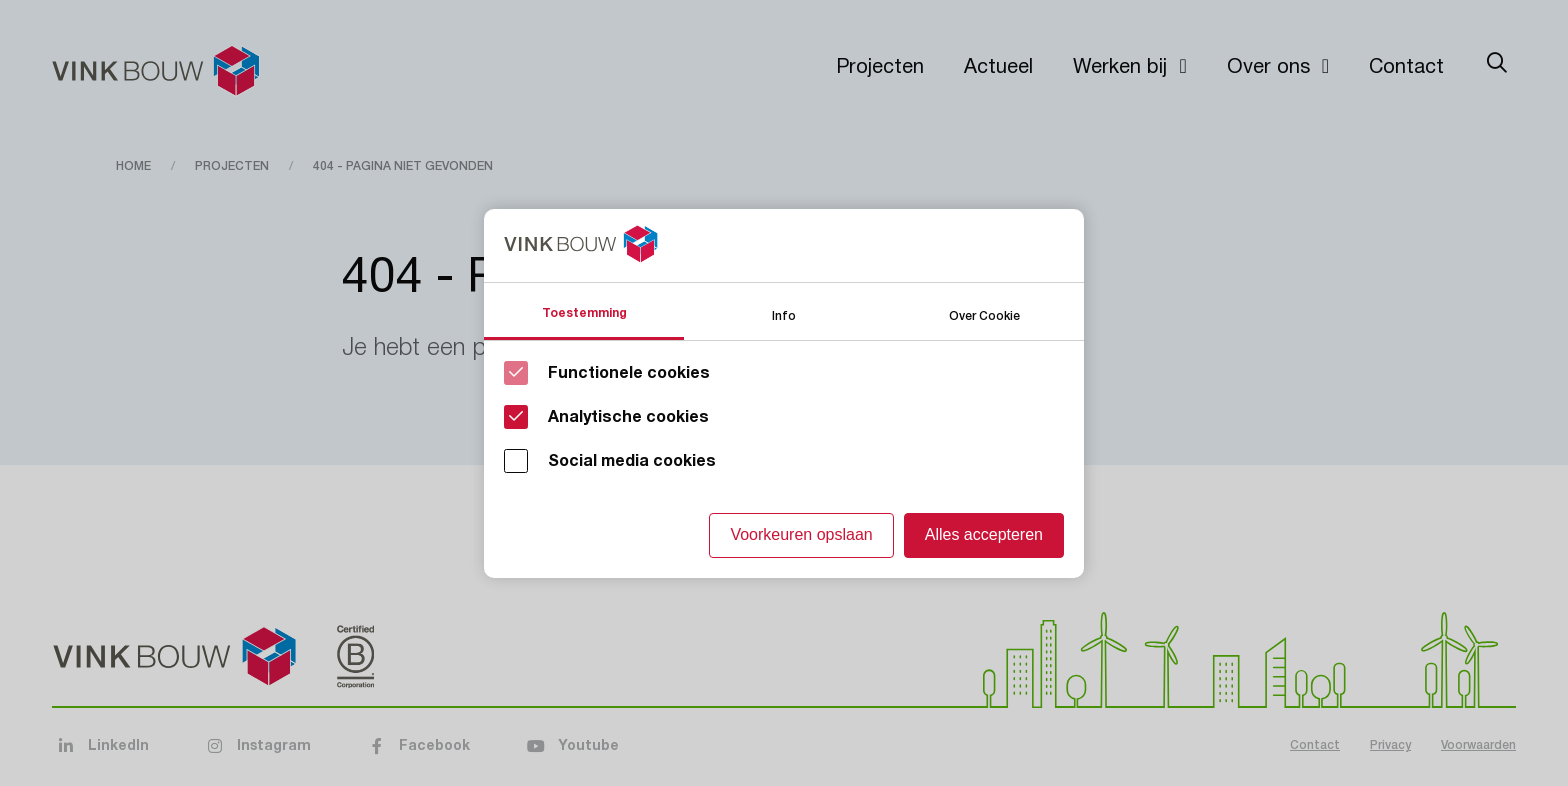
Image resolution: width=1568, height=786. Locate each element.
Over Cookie (984, 314)
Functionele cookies (629, 373)
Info (784, 314)
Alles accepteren (984, 534)
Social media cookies (632, 461)
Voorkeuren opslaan (801, 534)
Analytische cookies (628, 417)
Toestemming (584, 313)
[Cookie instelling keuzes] (784, 393)
